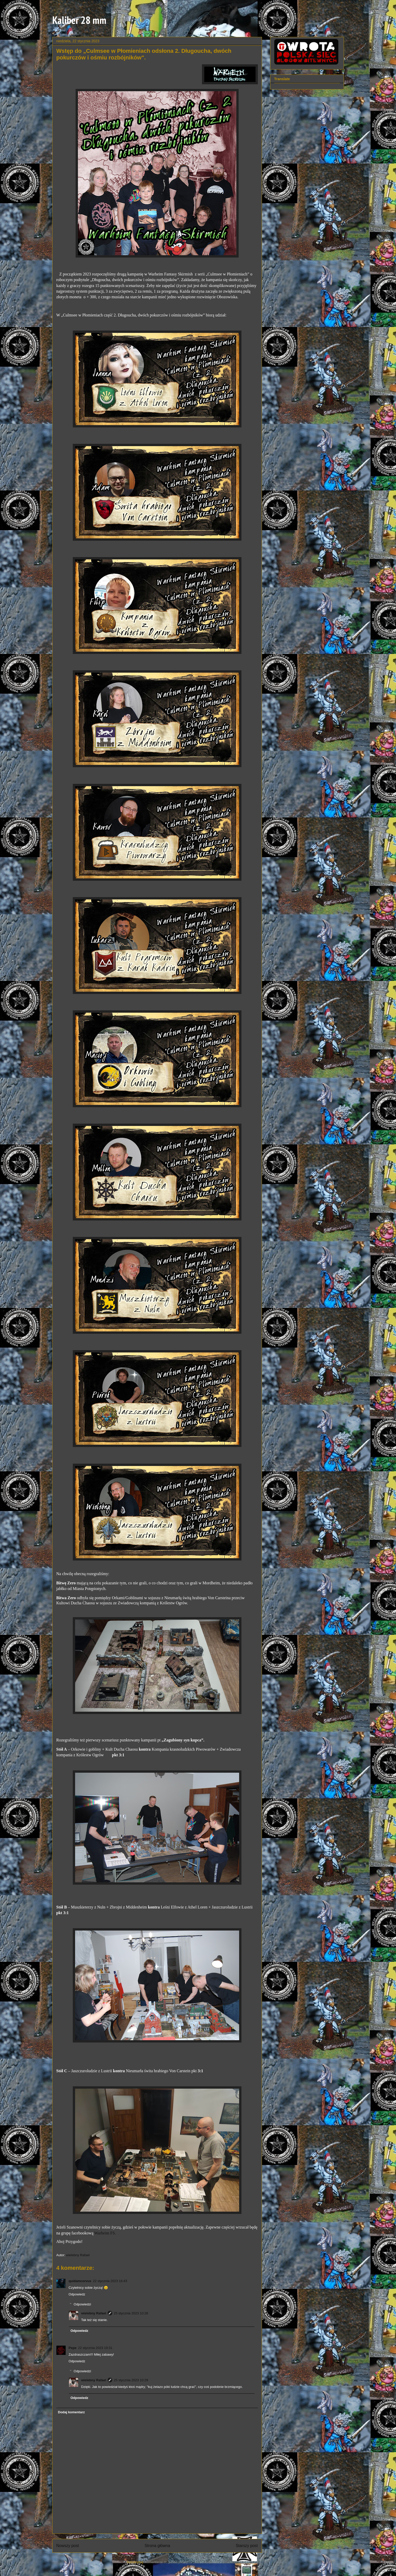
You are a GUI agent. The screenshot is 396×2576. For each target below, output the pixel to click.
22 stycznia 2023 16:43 (110, 2281)
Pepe (73, 2348)
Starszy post (247, 2545)
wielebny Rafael (78, 2255)
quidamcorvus (80, 2281)
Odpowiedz (77, 2294)
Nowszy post (67, 2545)
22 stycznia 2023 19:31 (95, 2348)
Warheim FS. (105, 2233)
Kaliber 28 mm (79, 20)
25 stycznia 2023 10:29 (131, 2380)
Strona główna (157, 2545)
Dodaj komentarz (71, 2412)
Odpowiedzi (82, 2304)
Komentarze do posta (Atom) (166, 2562)
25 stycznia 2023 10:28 (131, 2313)
